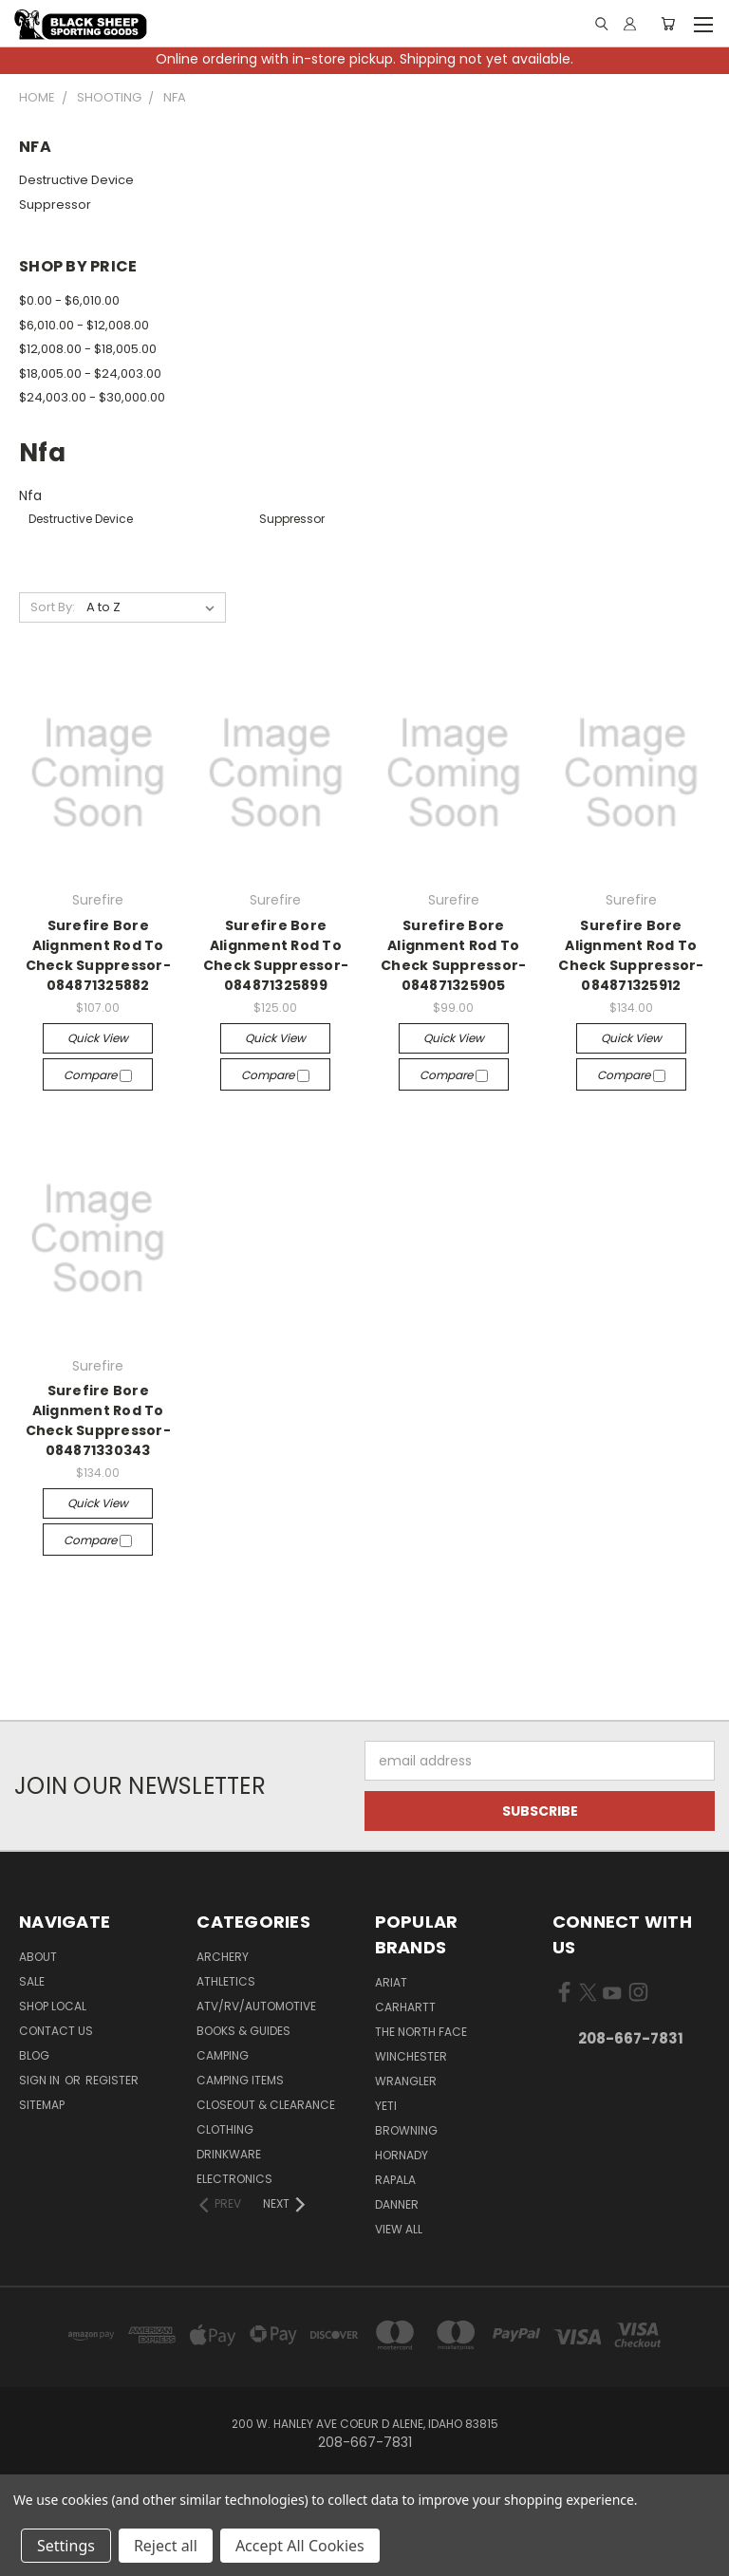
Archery (222, 1957)
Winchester (411, 2056)
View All (398, 2229)
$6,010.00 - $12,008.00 (84, 325)
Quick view (97, 1038)
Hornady (401, 2155)
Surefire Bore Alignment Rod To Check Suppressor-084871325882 (98, 955)
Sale (32, 1981)
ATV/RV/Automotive (256, 2006)
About (38, 1957)
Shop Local (52, 2006)
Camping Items (240, 2080)
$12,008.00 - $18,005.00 (88, 349)
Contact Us (56, 2031)
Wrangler (406, 2081)
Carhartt (405, 2007)
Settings (66, 2545)
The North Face (421, 2032)
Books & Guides (243, 2031)
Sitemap (42, 2105)
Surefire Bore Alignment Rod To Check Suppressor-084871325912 (630, 955)
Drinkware (228, 2154)
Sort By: (52, 607)
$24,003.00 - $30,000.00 (92, 397)
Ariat (391, 1982)
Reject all (165, 2545)
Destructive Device (76, 180)
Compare (98, 1075)
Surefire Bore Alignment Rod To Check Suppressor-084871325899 (275, 955)
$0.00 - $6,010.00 (69, 300)
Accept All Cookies (299, 2545)
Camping (222, 2055)
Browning (406, 2130)
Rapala (395, 2180)
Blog (34, 2055)
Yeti (386, 2106)
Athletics (225, 1981)
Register (112, 2080)
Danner (397, 2204)
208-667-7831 (630, 2038)
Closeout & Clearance (265, 2105)
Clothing (224, 2129)
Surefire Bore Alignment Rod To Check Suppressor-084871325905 (453, 955)
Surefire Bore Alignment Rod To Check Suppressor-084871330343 (98, 1420)
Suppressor (55, 205)
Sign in (41, 2080)
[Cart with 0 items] (668, 24)
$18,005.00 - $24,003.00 (90, 373)
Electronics (234, 2179)
